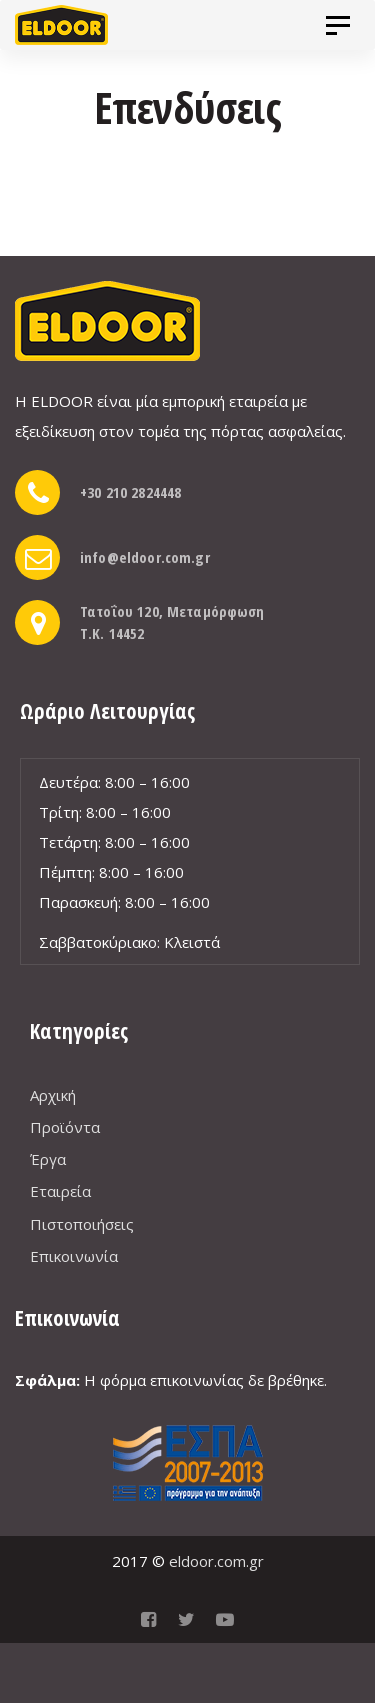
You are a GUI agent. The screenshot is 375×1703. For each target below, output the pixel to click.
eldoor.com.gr (216, 1561)
